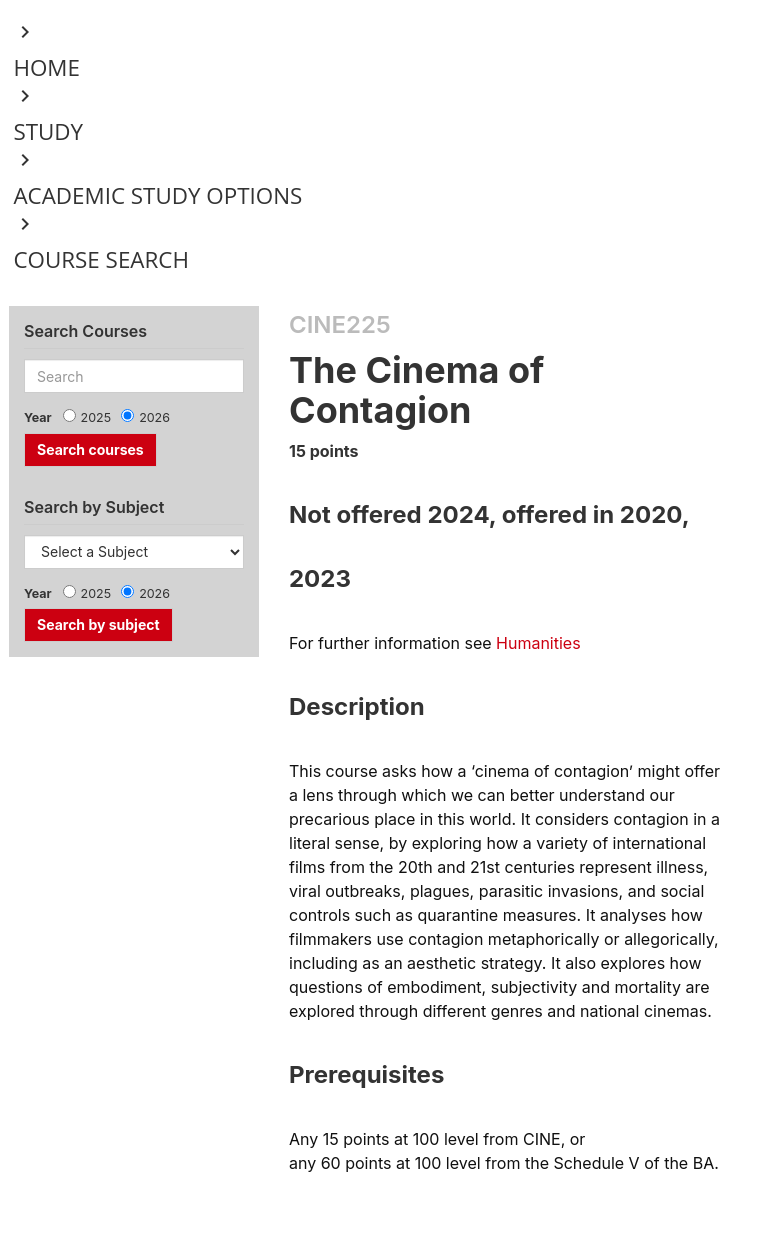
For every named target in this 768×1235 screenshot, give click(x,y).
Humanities (538, 643)
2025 (96, 417)
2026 (154, 417)
